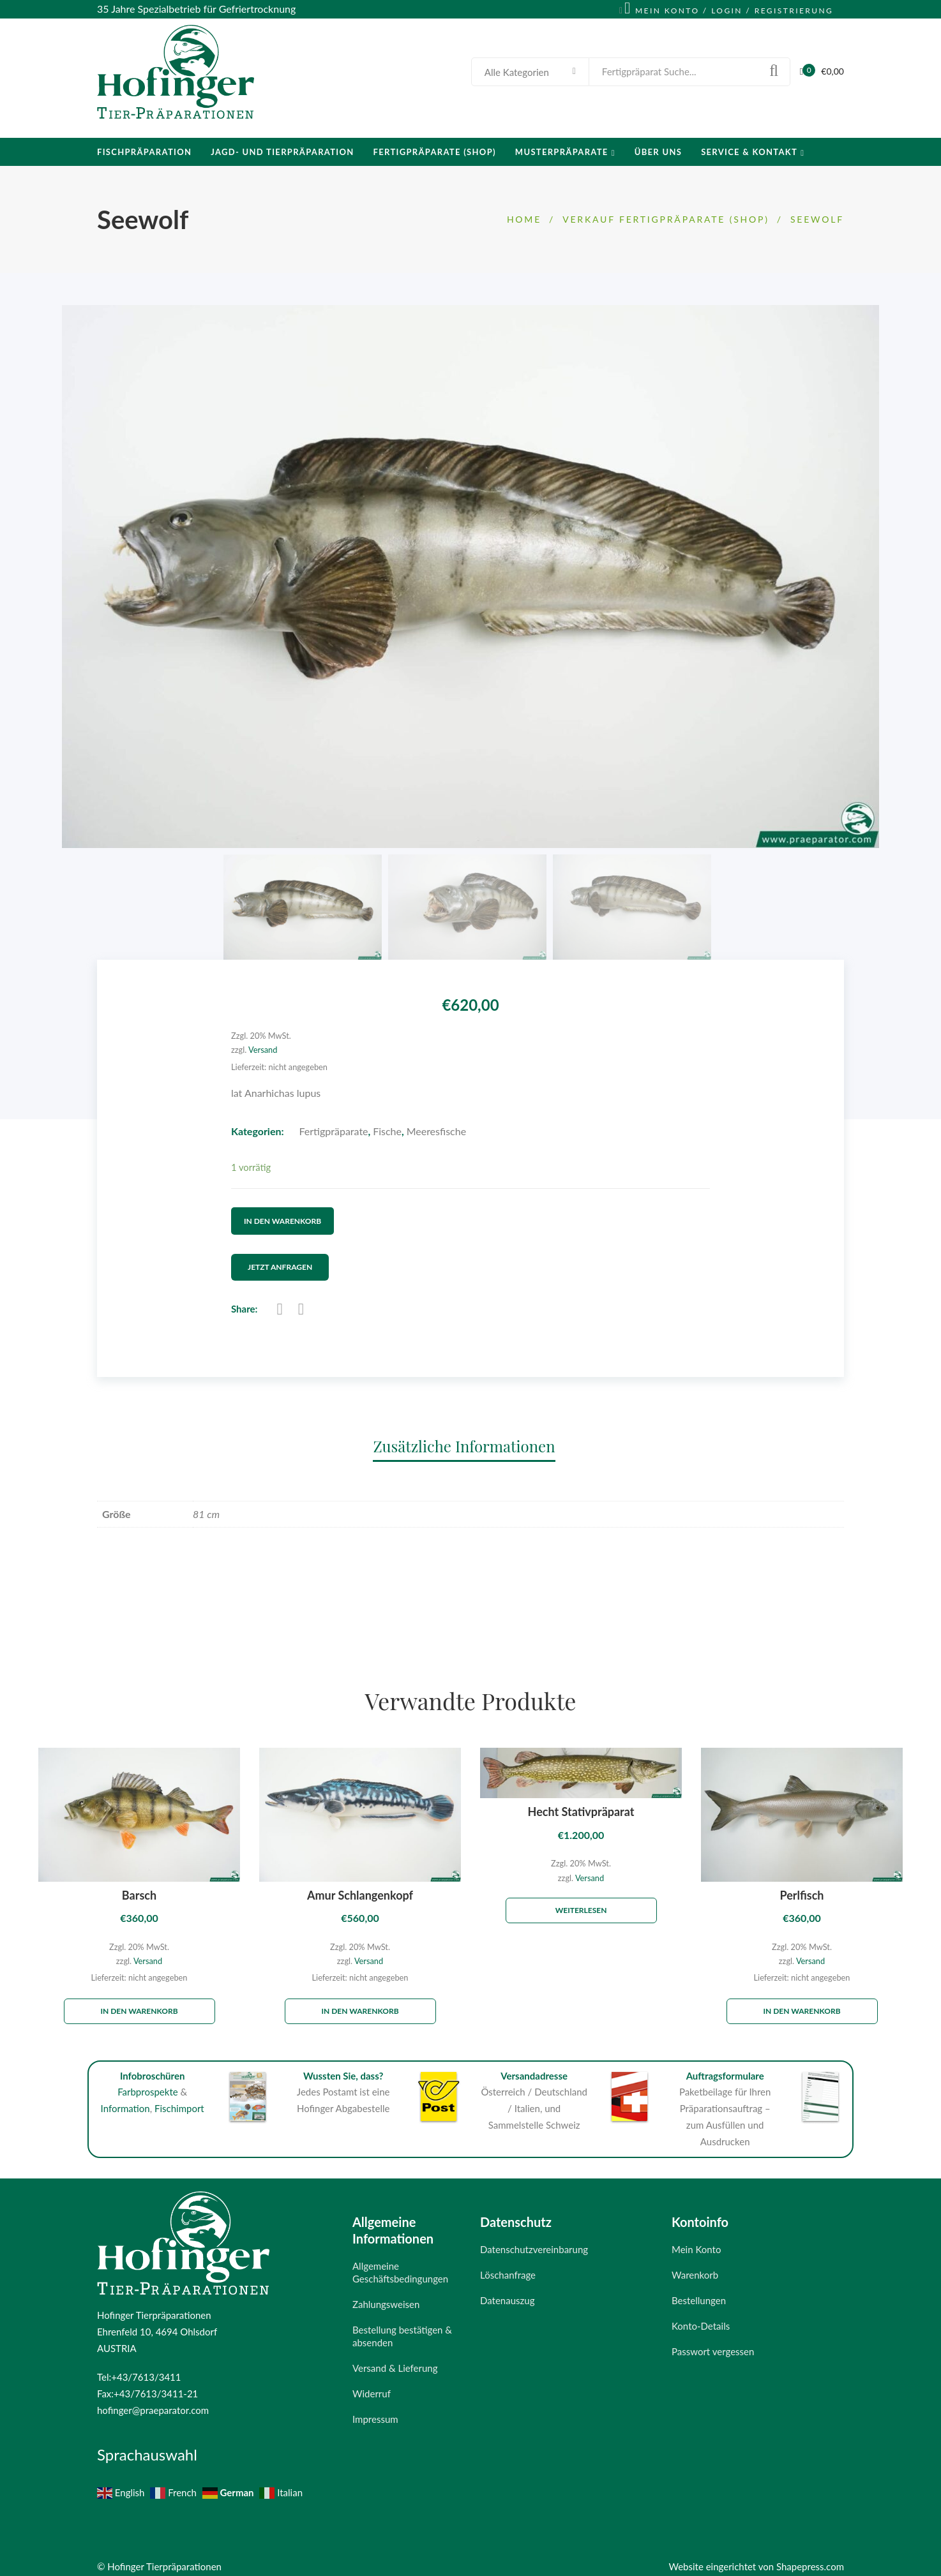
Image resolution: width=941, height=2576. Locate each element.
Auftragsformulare (725, 2063)
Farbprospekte (147, 2080)
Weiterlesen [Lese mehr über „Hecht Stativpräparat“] (581, 1898)
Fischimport (179, 2097)
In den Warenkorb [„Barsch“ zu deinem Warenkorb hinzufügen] (138, 1999)
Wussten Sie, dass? (343, 2063)
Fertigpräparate (333, 1131)
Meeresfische (436, 1131)
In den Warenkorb (282, 1215)
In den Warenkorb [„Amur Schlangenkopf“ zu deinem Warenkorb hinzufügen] (359, 1999)
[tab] (470, 1433)
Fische (387, 1131)
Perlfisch (801, 1883)
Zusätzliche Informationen (464, 1434)
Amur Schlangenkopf (360, 1883)
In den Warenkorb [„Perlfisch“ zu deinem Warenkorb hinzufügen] (801, 1999)
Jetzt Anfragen (291, 1256)
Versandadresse (534, 2063)
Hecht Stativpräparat (581, 1800)
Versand (262, 1050)
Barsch (139, 1883)
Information (125, 2097)
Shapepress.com (810, 2554)
